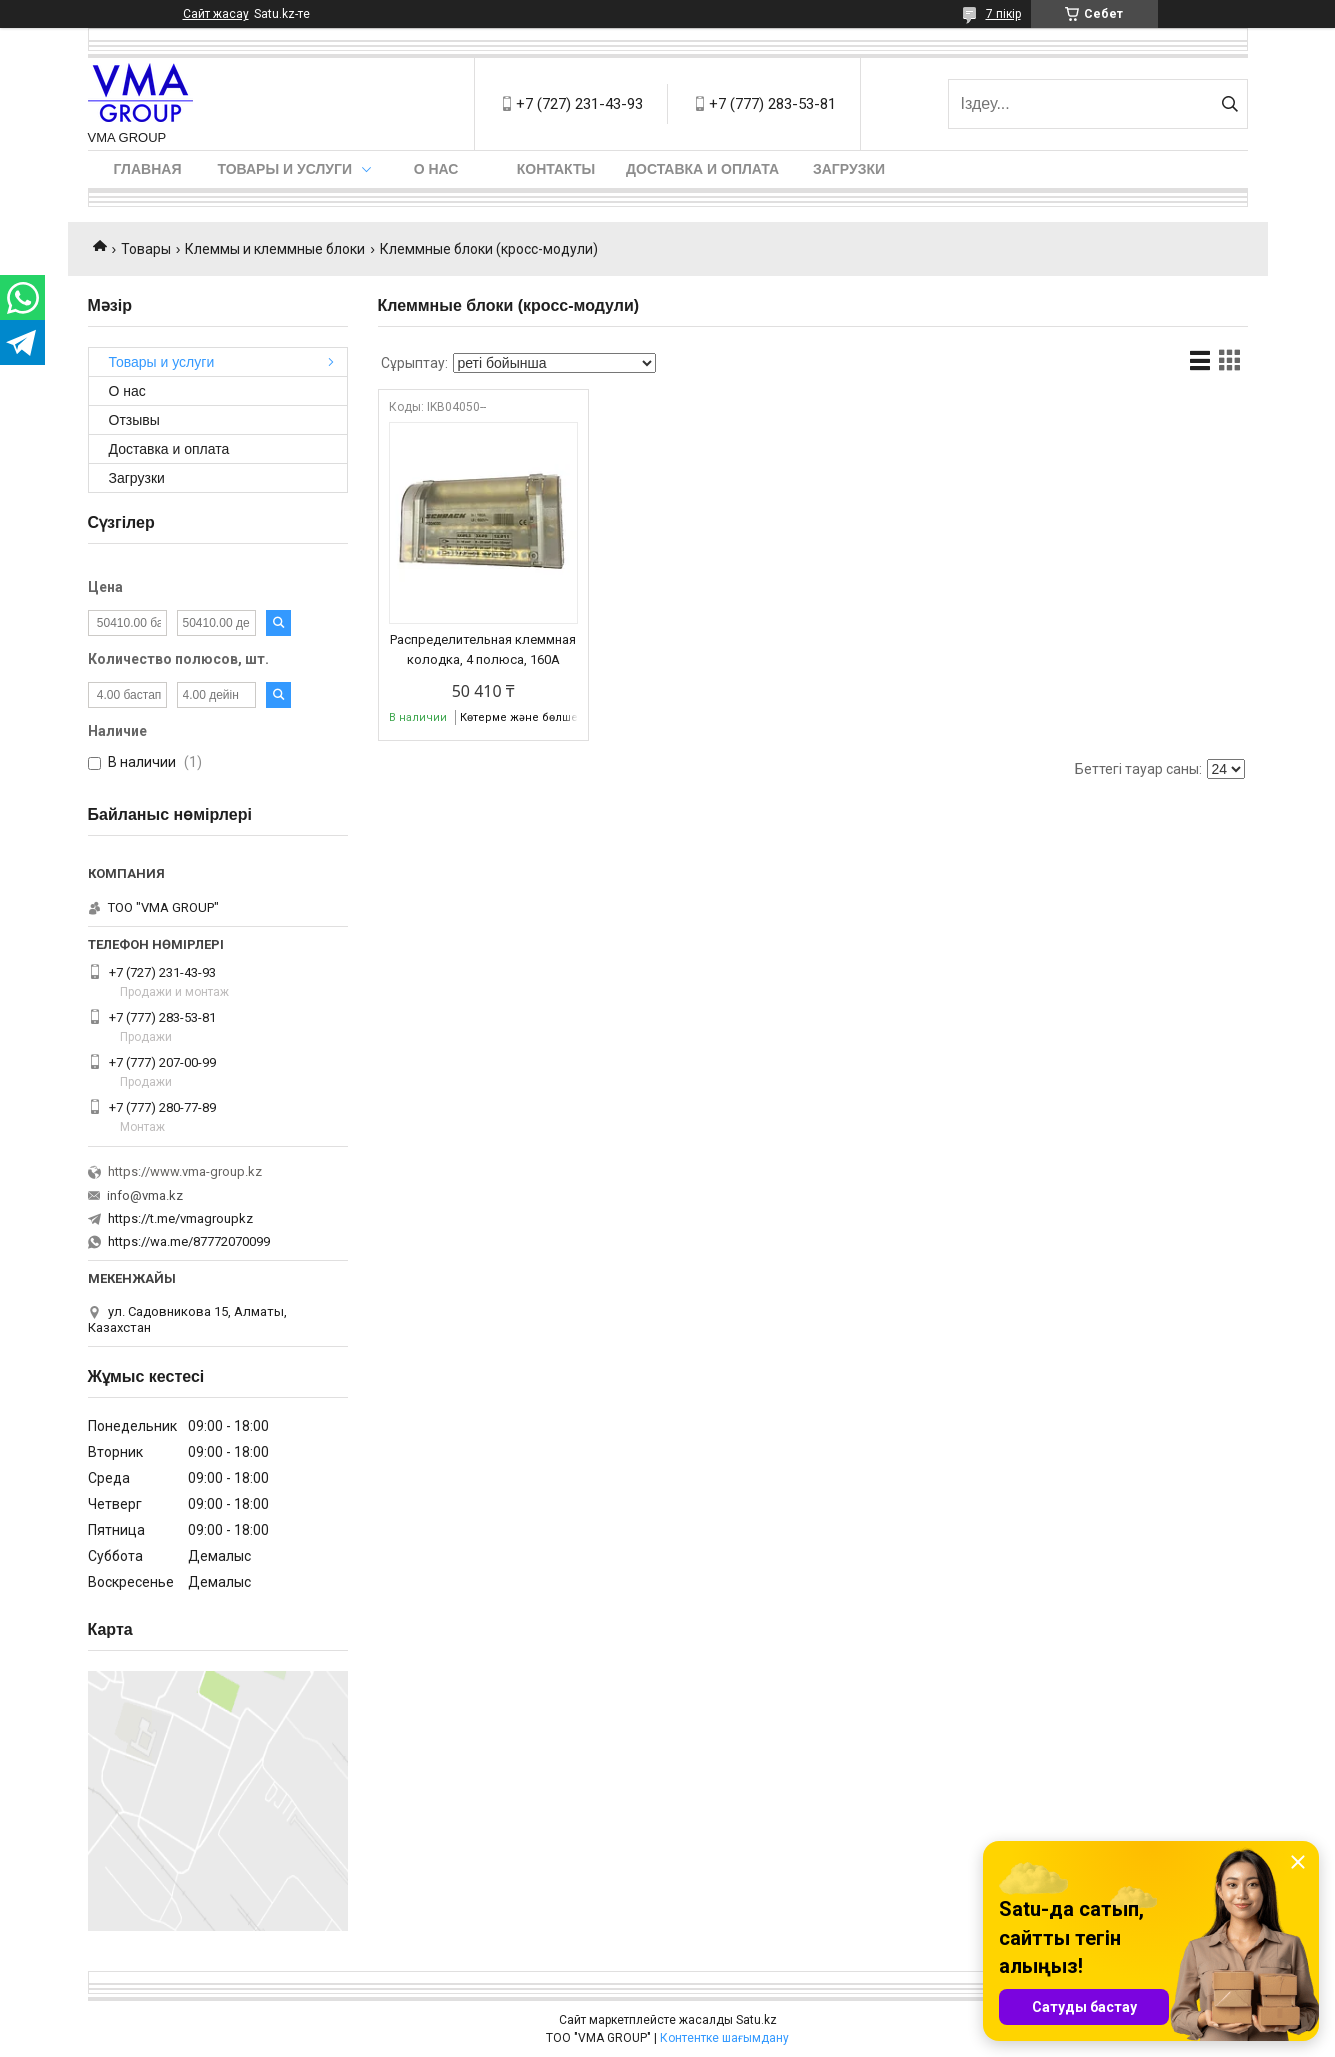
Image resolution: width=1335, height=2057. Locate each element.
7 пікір (1003, 14)
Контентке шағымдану (724, 2038)
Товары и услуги (285, 169)
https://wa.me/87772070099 (189, 1241)
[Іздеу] (1230, 104)
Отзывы (134, 420)
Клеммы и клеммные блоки (275, 249)
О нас (436, 169)
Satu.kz (756, 2020)
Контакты (556, 169)
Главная (148, 169)
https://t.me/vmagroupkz (180, 1218)
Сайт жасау (216, 14)
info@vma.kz (145, 1195)
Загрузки (849, 169)
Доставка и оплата (702, 169)
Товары (146, 249)
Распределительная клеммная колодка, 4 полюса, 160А (483, 649)
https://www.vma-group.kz (185, 1171)
